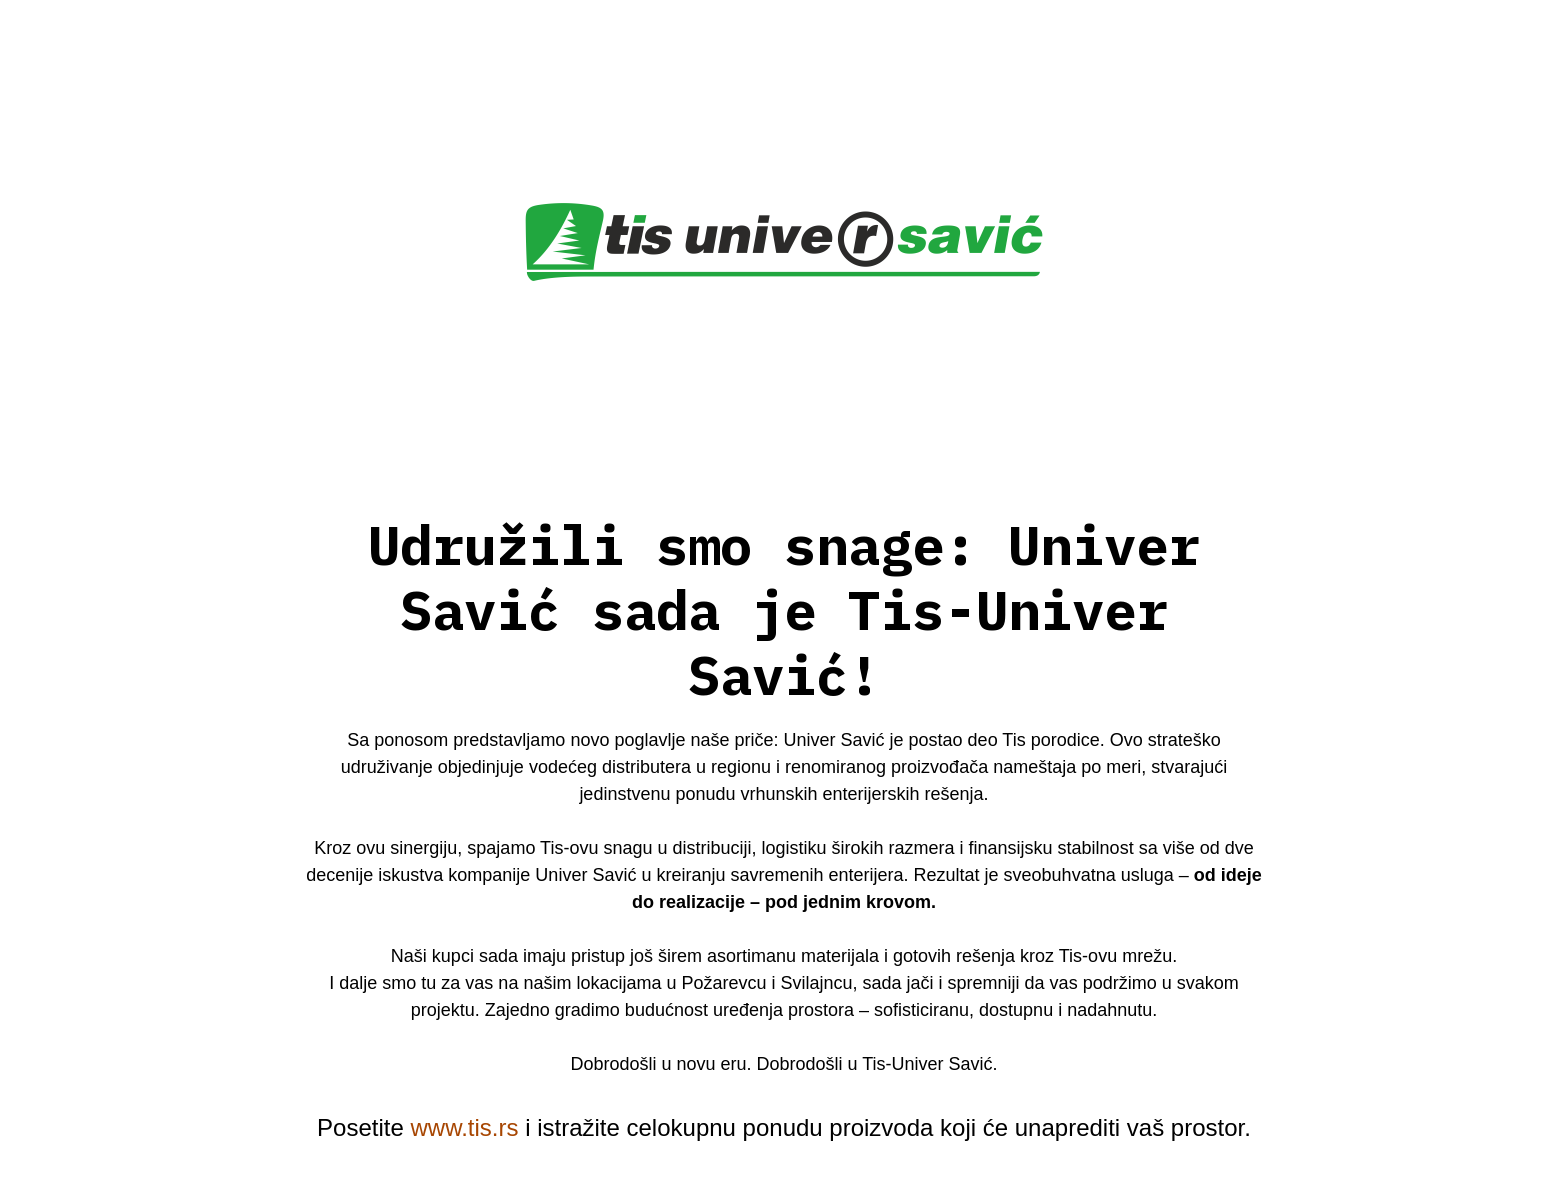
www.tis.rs (464, 1127)
